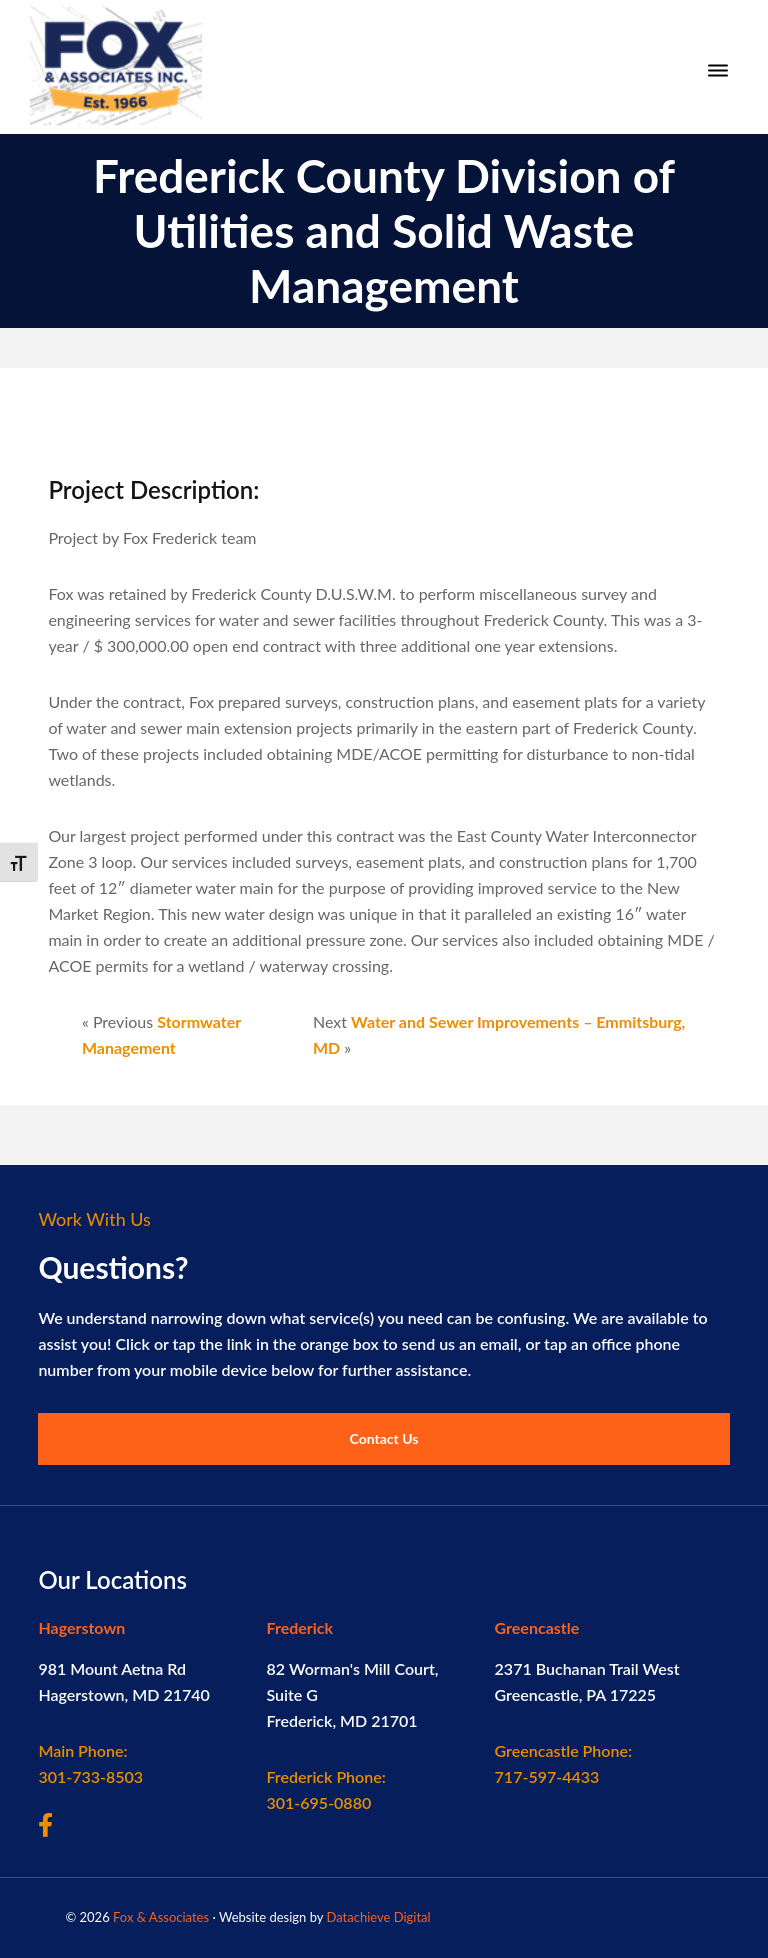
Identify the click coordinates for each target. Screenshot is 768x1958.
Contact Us (384, 1438)
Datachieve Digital (378, 1917)
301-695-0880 (325, 1789)
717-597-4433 (563, 1763)
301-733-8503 (90, 1763)
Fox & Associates (161, 1917)
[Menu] (718, 71)
